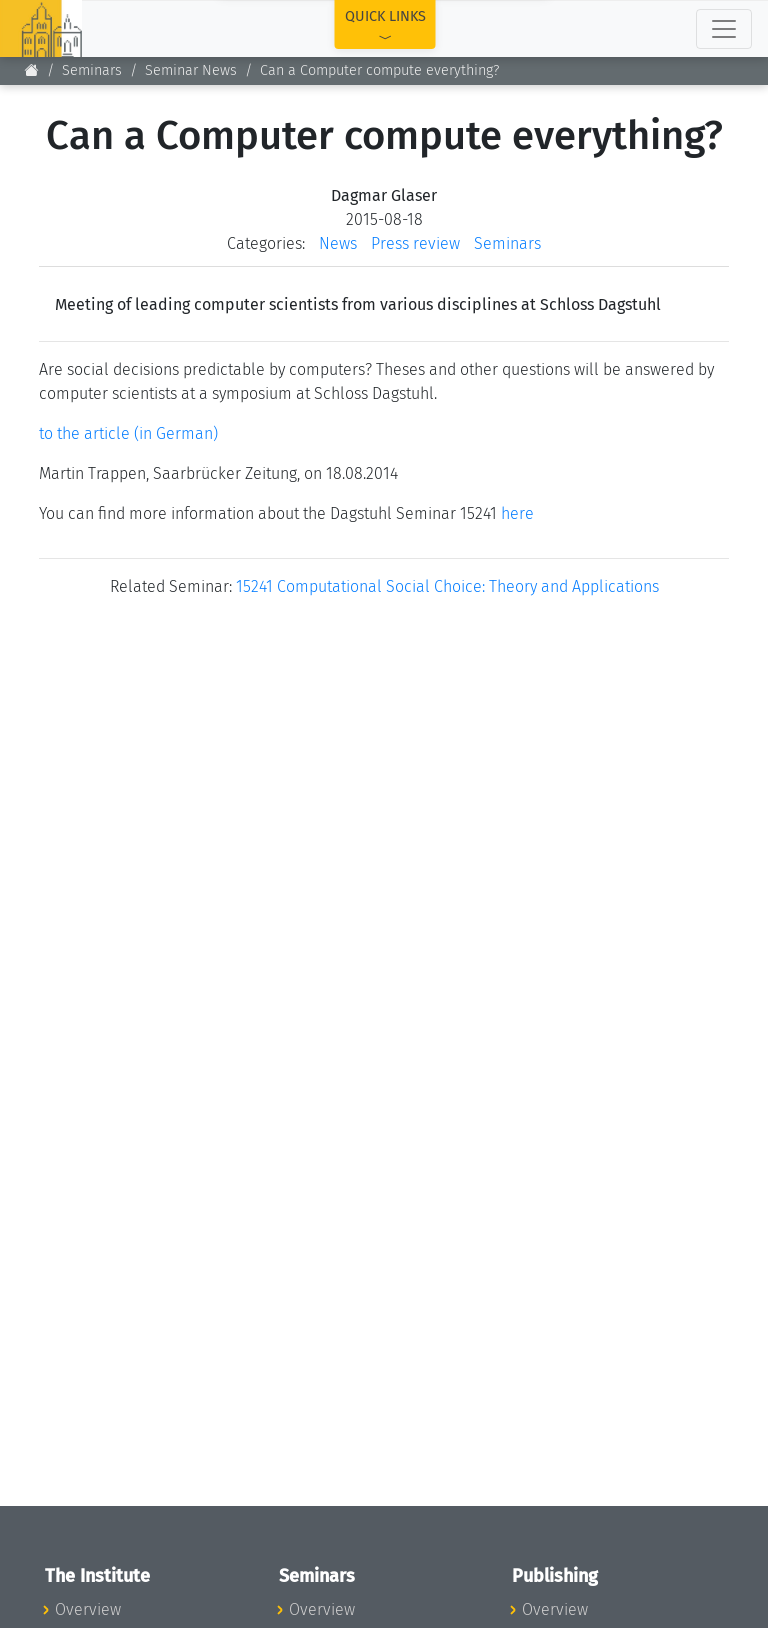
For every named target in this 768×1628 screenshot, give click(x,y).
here (517, 513)
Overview (88, 1609)
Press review (415, 243)
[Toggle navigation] (724, 29)
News (338, 243)
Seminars (92, 70)
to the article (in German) (128, 433)
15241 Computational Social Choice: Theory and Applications (447, 586)
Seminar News (191, 70)
